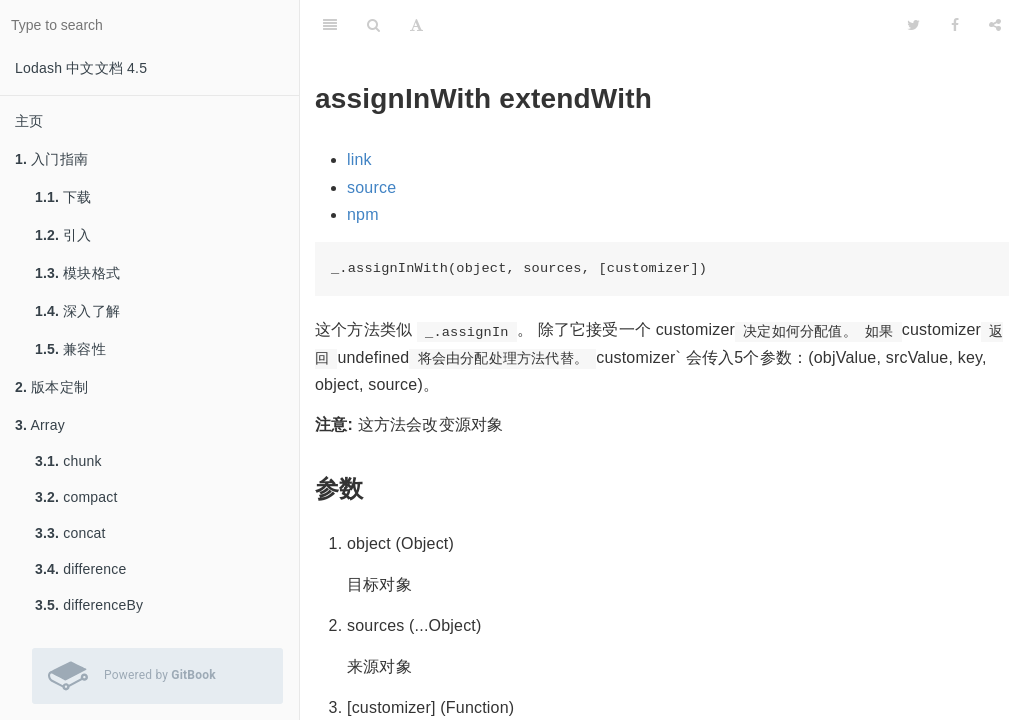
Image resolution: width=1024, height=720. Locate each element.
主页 (29, 121)
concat (70, 533)
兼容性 (70, 349)
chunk (68, 461)
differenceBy (89, 605)
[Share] (995, 25)
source (371, 187)
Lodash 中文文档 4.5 (81, 68)
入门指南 (51, 159)
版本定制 (51, 387)
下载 (63, 197)
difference (80, 569)
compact (76, 497)
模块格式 (77, 273)
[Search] (373, 25)
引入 (63, 235)
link (359, 159)
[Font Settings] (416, 25)
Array (40, 425)
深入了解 (77, 311)
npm (363, 214)
